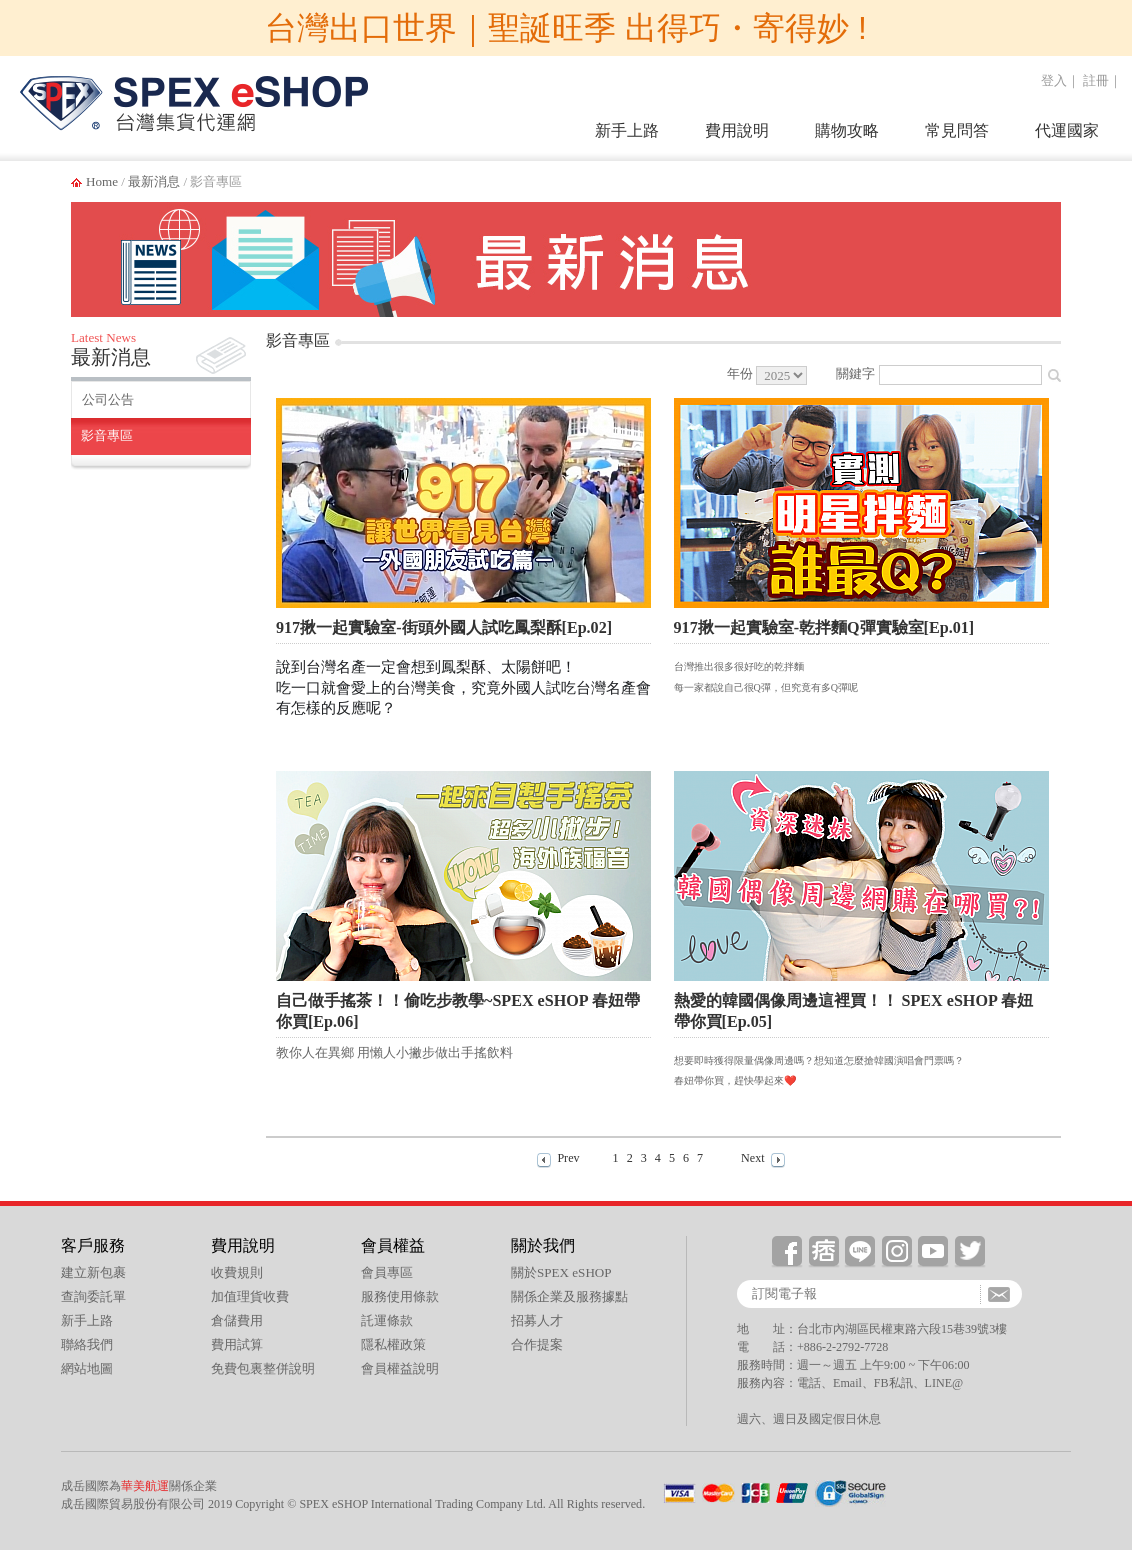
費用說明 (737, 130)
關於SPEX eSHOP (561, 1272)
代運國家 (1067, 130)
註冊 (1096, 80)
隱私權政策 (393, 1344)
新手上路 (627, 130)
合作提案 (537, 1344)
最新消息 (154, 181)
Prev (568, 1158)
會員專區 (387, 1272)
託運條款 (387, 1320)
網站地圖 (87, 1368)
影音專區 (107, 435)
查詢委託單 (93, 1296)
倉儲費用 (237, 1320)
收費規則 (237, 1272)
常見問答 (957, 130)
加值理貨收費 (250, 1296)
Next (752, 1158)
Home (102, 181)
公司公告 (108, 399)
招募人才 (537, 1320)
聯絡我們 (87, 1344)
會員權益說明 (400, 1368)
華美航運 (145, 1486)
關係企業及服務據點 (569, 1296)
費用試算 (237, 1344)
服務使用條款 (400, 1296)
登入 (1054, 80)
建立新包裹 (93, 1272)
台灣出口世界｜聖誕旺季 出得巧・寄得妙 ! (566, 28)
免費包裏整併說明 (263, 1368)
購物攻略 (847, 130)
